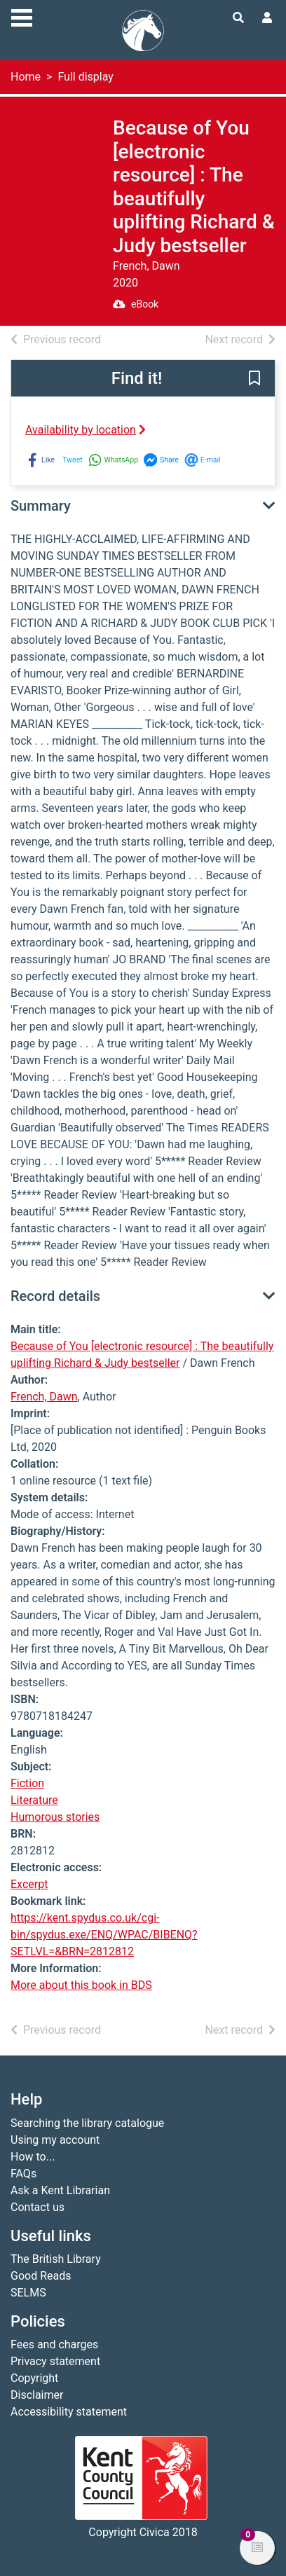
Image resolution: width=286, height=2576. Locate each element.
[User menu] (267, 18)
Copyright (34, 2378)
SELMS (28, 2292)
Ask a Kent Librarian (60, 2190)
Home (26, 76)
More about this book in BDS (81, 1985)
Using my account (55, 2140)
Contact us (37, 2207)
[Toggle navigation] (21, 16)
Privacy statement (55, 2361)
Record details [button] (55, 1296)
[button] (254, 379)
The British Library (56, 2259)
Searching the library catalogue (87, 2123)
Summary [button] (41, 505)
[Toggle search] (238, 18)
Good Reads (41, 2275)
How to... (33, 2156)
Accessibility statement (69, 2411)
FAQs (23, 2173)
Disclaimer (37, 2395)
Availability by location (85, 429)
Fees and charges (54, 2344)
